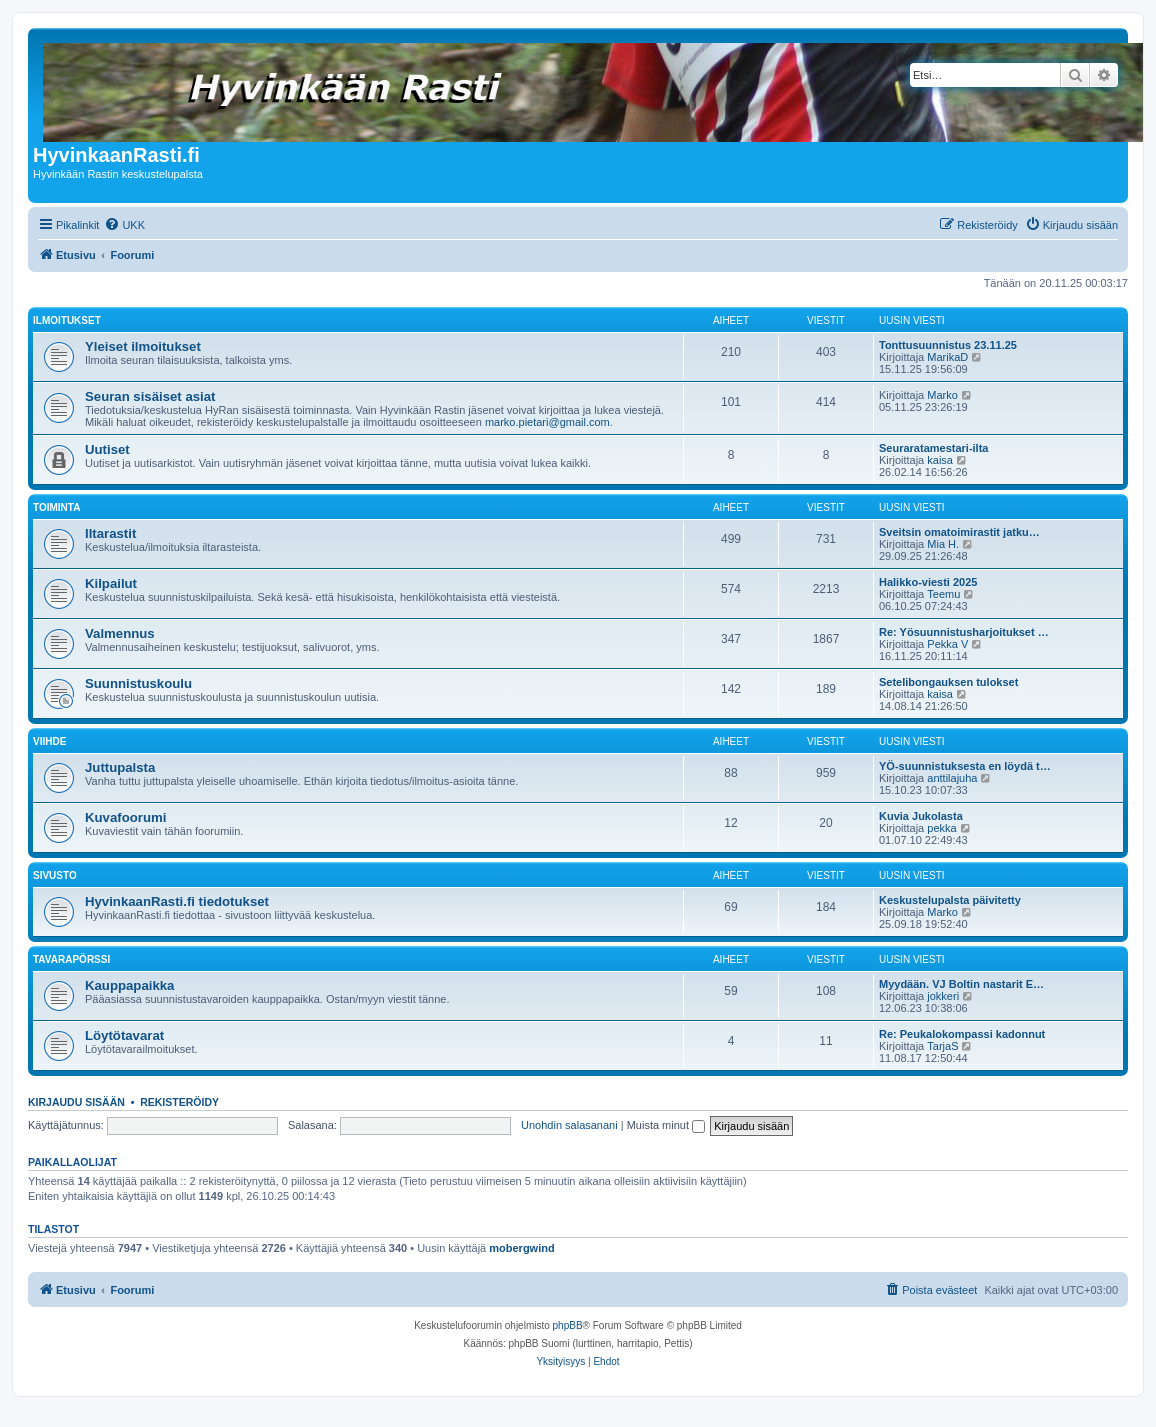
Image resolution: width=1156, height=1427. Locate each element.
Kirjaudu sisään (76, 1102)
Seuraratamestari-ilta (933, 448)
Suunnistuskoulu (138, 683)
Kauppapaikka (129, 985)
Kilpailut (111, 583)
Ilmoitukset (67, 320)
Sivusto (55, 875)
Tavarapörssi (71, 959)
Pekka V (947, 644)
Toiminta (56, 507)
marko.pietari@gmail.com (547, 422)
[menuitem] (124, 225)
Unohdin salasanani (569, 1125)
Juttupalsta (120, 767)
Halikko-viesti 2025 (928, 582)
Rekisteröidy (179, 1102)
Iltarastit (110, 533)
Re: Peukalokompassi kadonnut (962, 1034)
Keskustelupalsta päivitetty (950, 900)
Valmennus (120, 633)
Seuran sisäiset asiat (150, 396)
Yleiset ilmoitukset (143, 346)
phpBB (568, 1325)
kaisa (940, 460)
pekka (941, 828)
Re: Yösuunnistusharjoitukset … (964, 632)
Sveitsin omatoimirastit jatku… (959, 532)
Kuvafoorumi (125, 817)
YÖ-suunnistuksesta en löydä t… (965, 766)
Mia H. (943, 544)
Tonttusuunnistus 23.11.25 (948, 345)
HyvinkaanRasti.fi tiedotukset (177, 901)
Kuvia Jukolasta (921, 816)
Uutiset (107, 449)
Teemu (943, 594)
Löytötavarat (124, 1035)
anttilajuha (952, 778)
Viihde (49, 741)
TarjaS (942, 1046)
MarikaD (947, 357)
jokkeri (943, 996)
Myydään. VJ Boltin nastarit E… (961, 984)
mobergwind (521, 1248)
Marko (942, 395)
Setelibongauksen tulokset (948, 682)
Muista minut (666, 1125)
